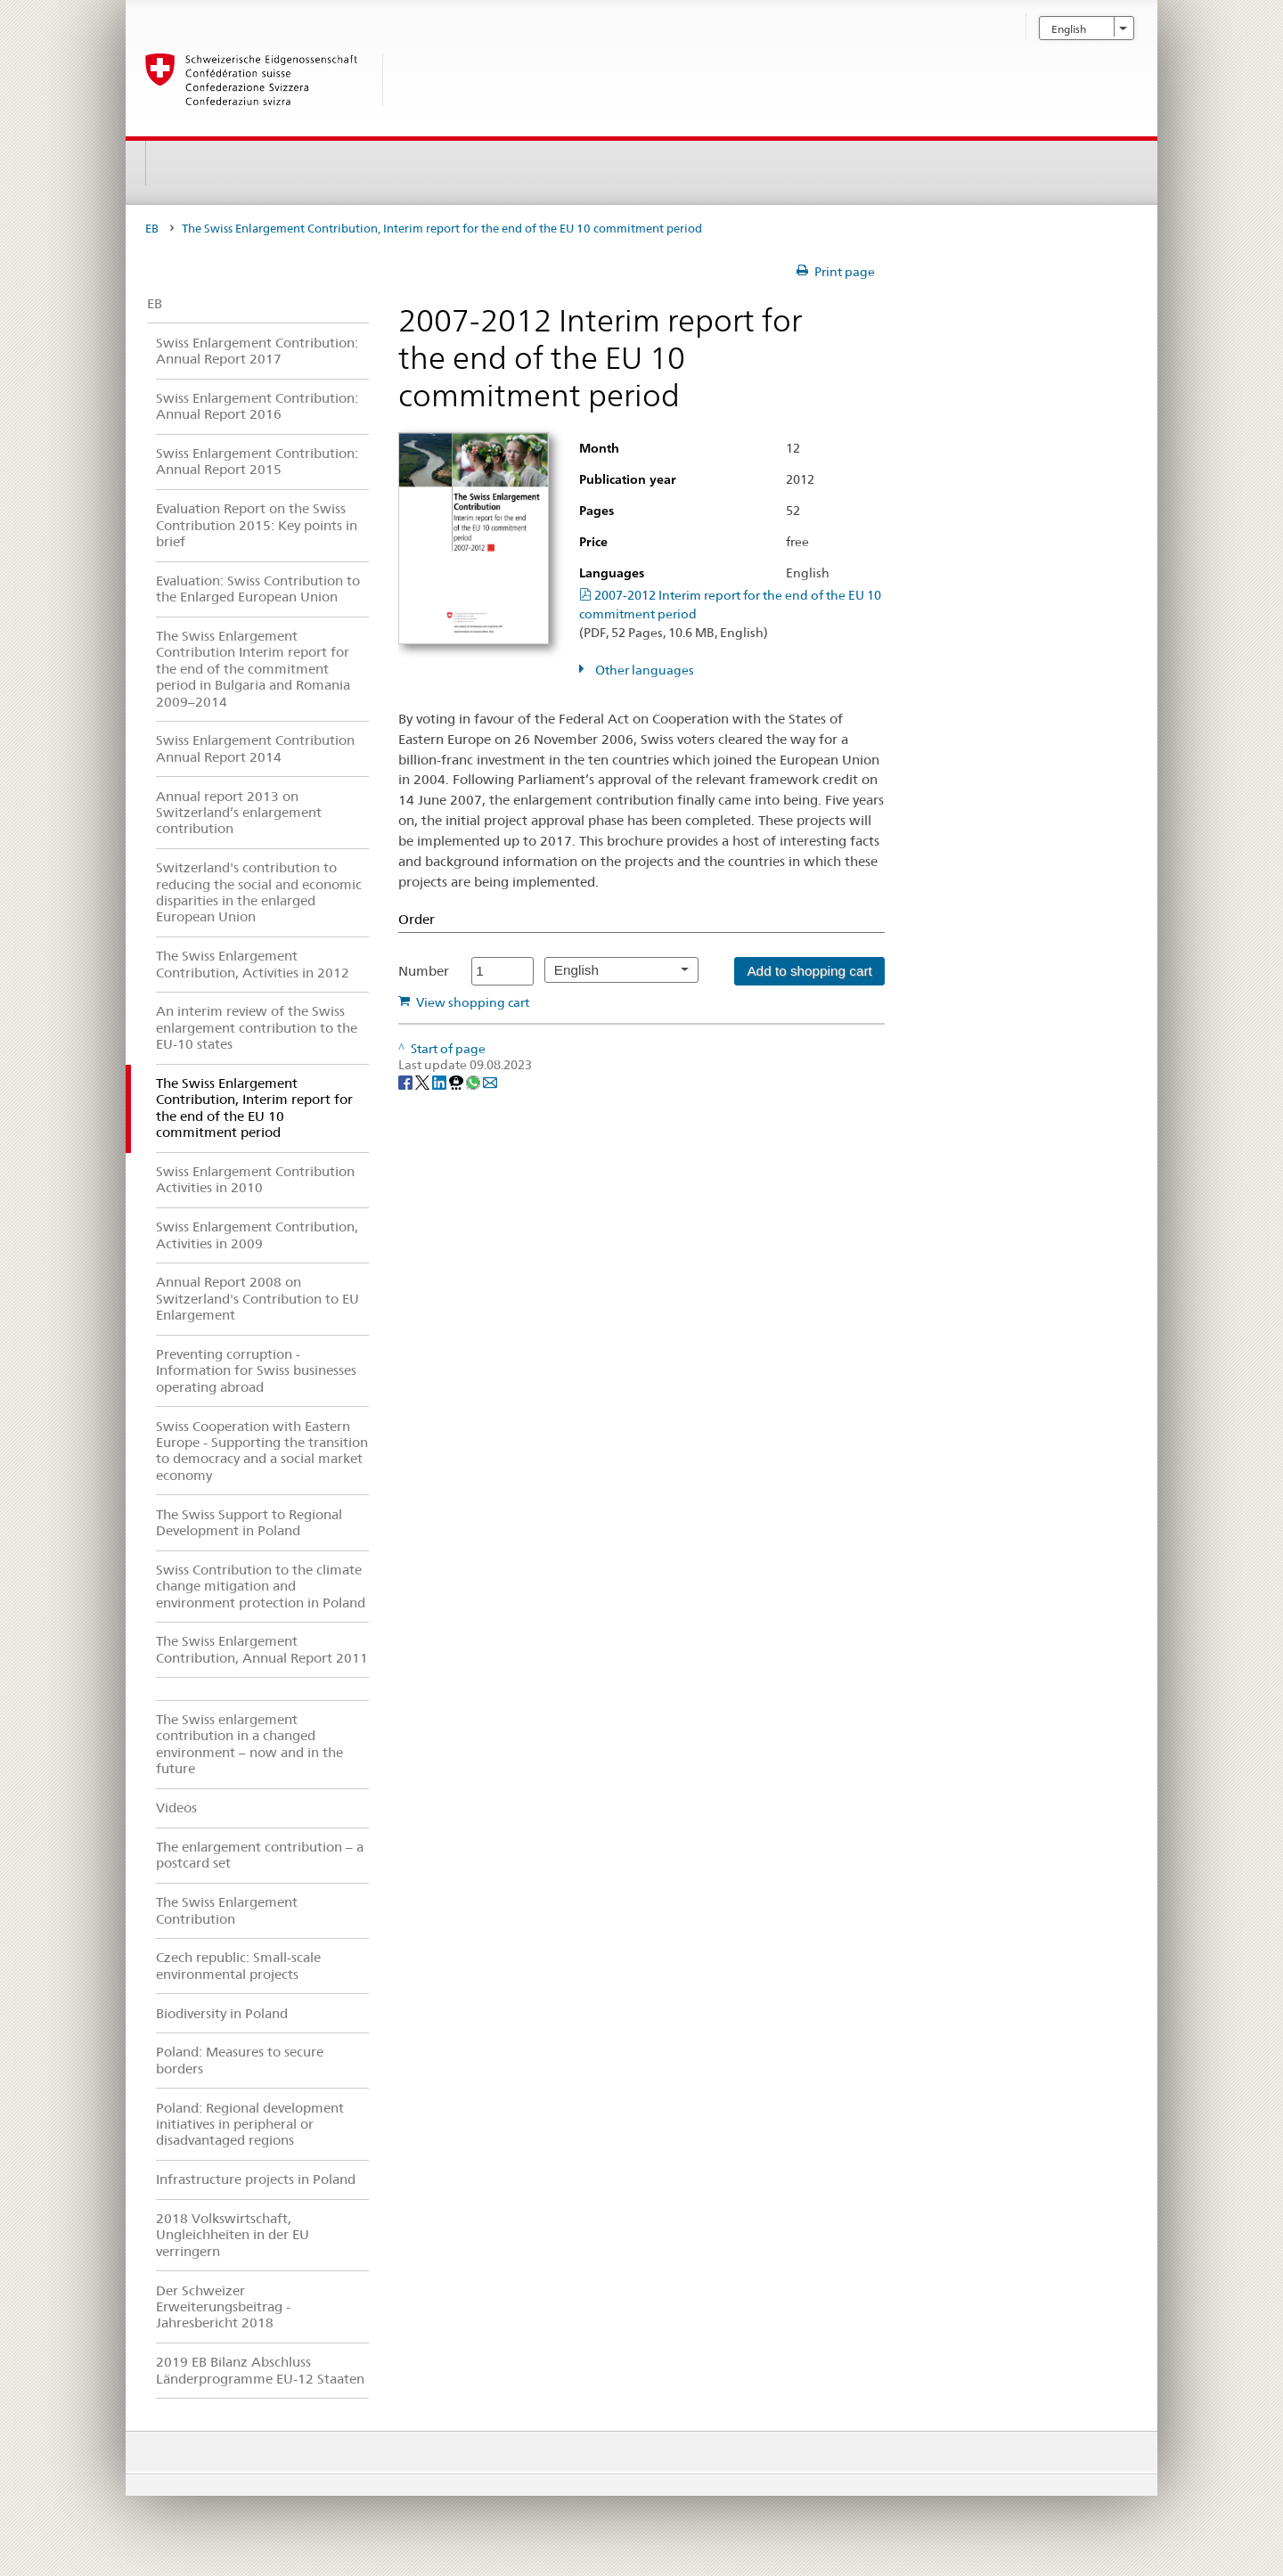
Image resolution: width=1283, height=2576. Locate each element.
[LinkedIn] (440, 1082)
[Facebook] (406, 1082)
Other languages (643, 670)
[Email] (490, 1082)
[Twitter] (423, 1082)
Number (423, 970)
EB (152, 228)
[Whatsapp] (474, 1082)
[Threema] (457, 1082)
